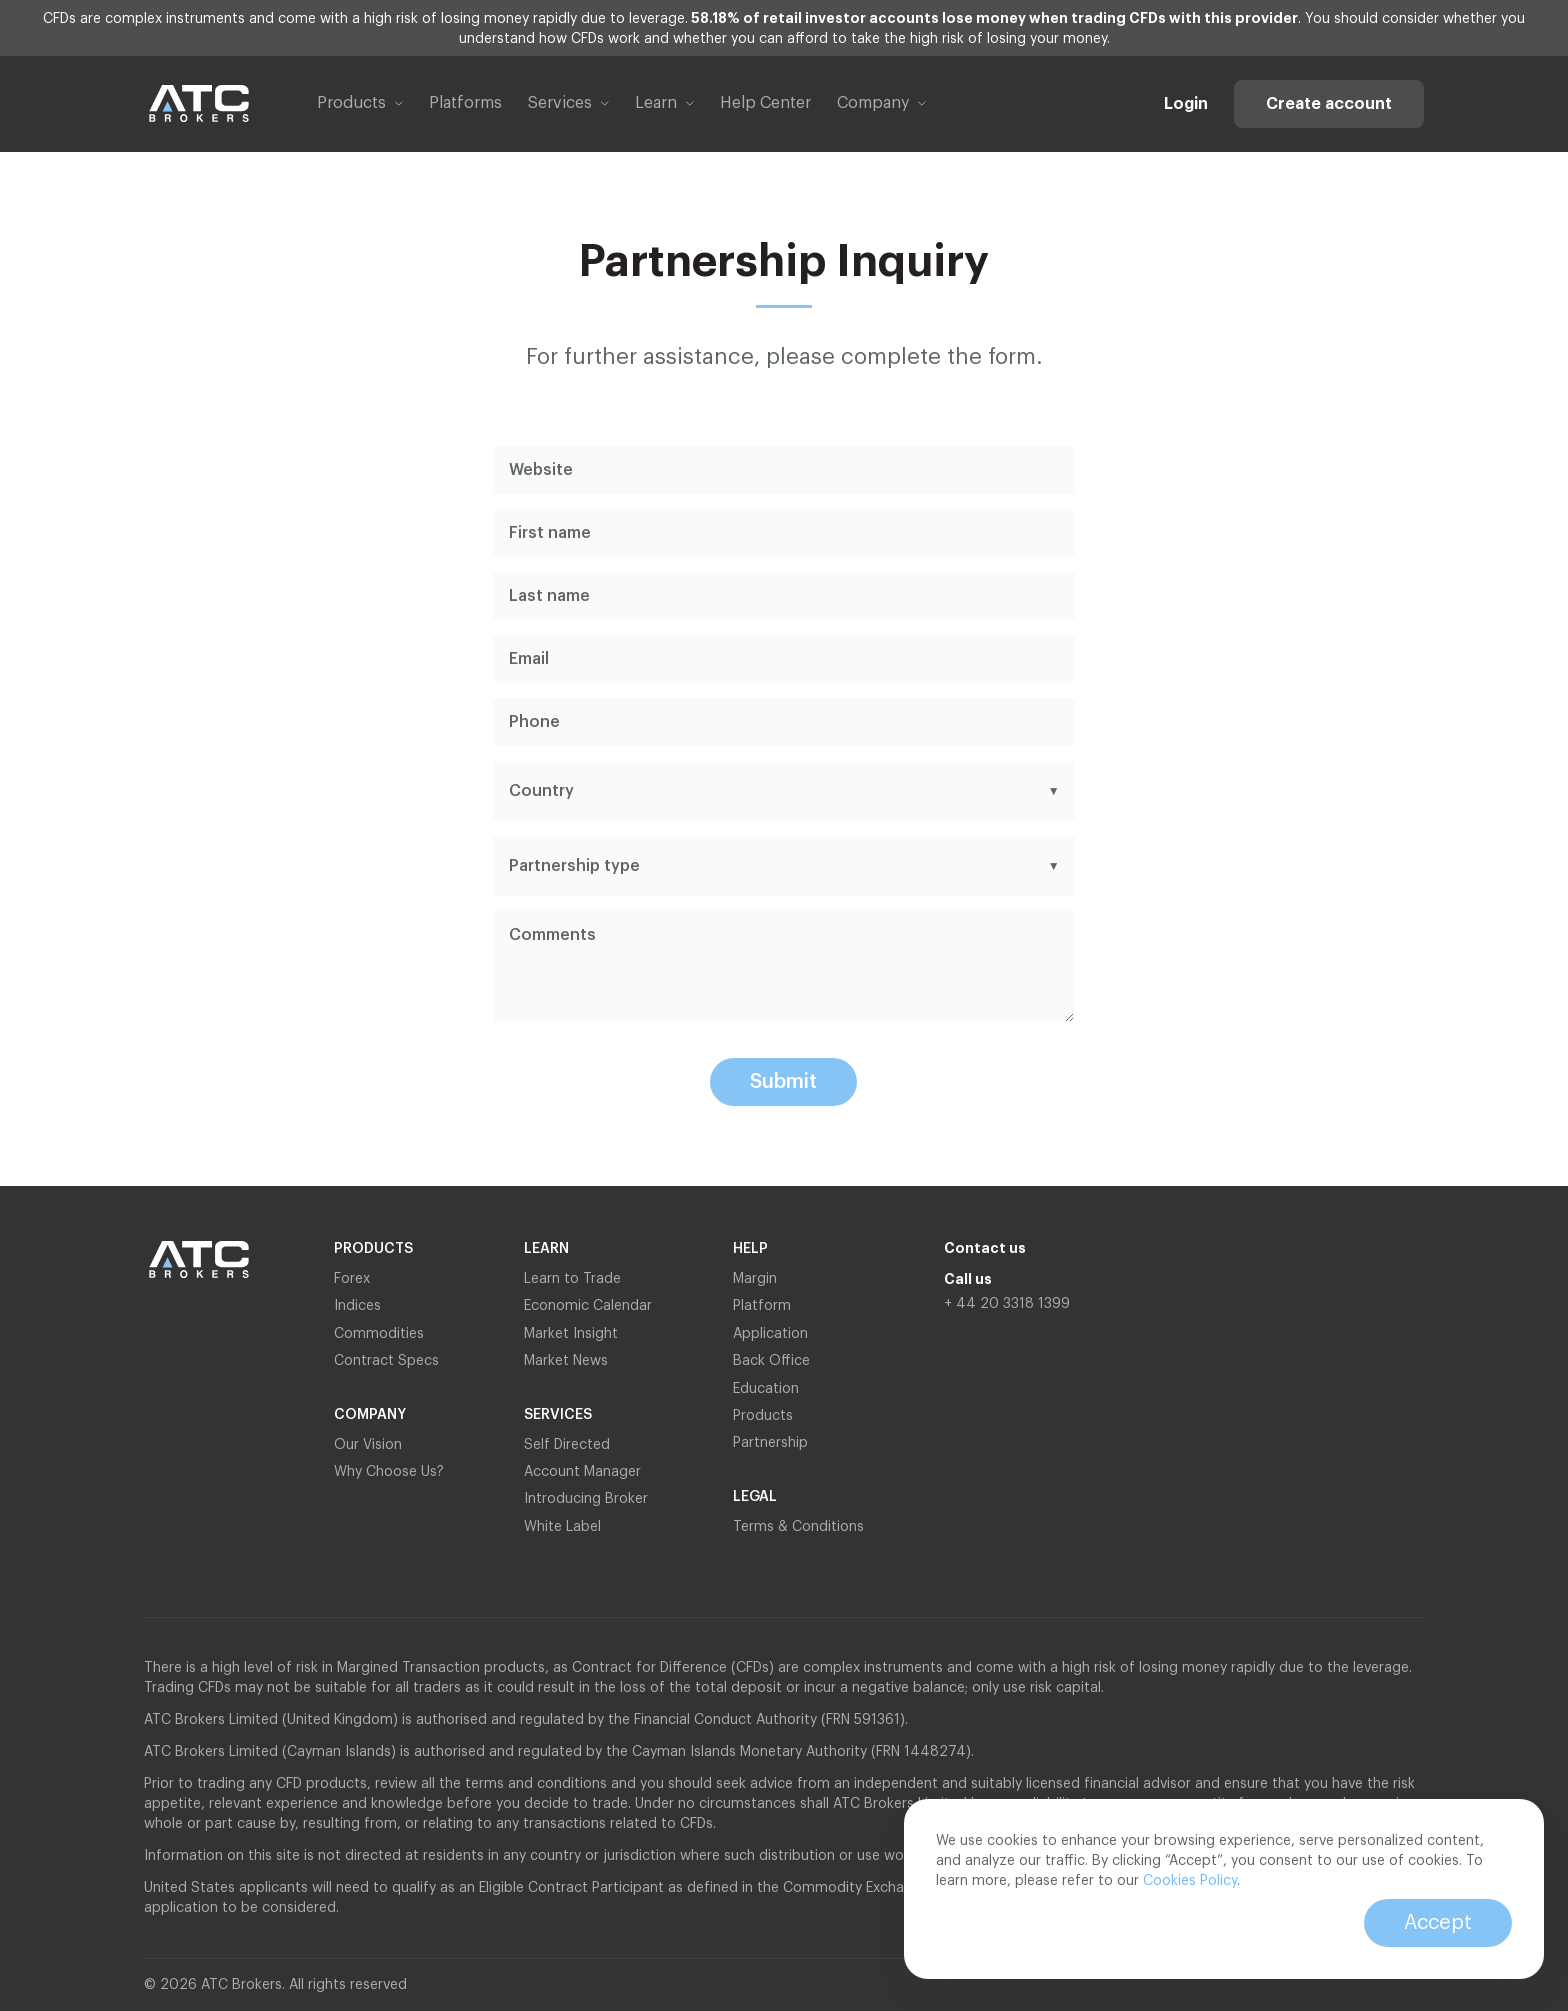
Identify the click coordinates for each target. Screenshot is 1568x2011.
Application (770, 1334)
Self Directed (567, 1445)
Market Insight (571, 1334)
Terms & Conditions (798, 1527)
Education (766, 1389)
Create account (1329, 104)
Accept (1438, 1923)
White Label (562, 1527)
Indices (357, 1306)
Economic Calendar (588, 1306)
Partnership (772, 1443)
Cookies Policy (1190, 1881)
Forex (352, 1279)
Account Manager (582, 1472)
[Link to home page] (199, 103)
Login (1186, 104)
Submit (783, 1082)
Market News (566, 1361)
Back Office (771, 1361)
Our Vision (368, 1445)
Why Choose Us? (389, 1472)
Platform (762, 1306)
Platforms (465, 103)
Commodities (379, 1334)
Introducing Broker (586, 1499)
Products (763, 1416)
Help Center (765, 103)
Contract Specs (386, 1361)
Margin (755, 1279)
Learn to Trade (572, 1279)
